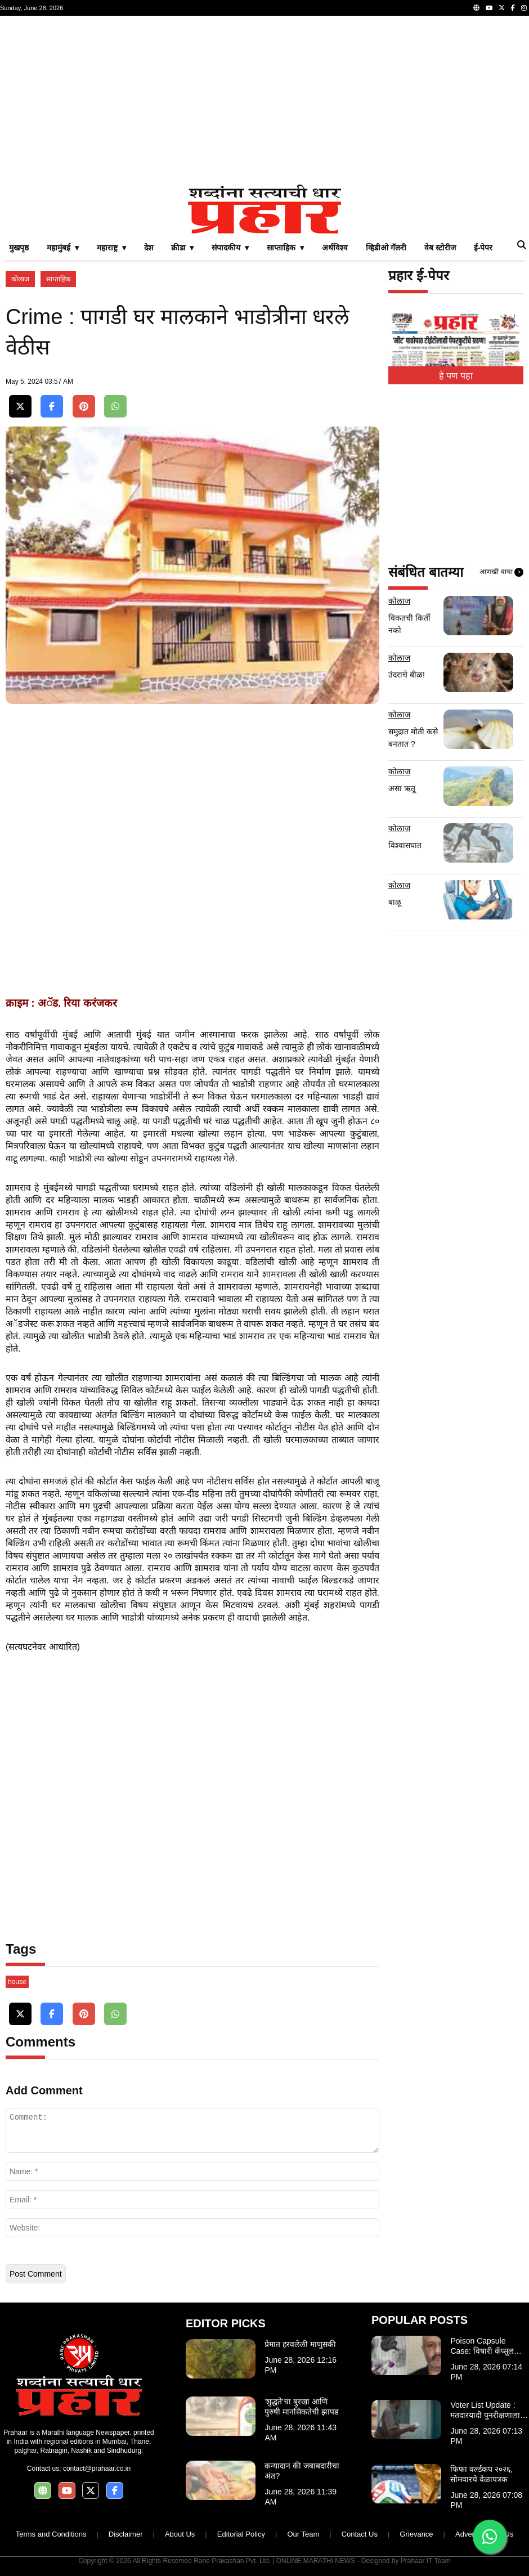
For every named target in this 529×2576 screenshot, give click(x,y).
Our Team (303, 2534)
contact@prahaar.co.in (97, 2468)
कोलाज (20, 279)
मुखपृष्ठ (19, 247)
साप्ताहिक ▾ (285, 247)
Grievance (416, 2534)
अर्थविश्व (335, 247)
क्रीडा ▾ (182, 247)
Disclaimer (126, 2534)
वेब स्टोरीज (440, 247)
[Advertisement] (264, 100)
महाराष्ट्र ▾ (111, 247)
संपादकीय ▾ (230, 247)
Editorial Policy (241, 2534)
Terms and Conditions (51, 2534)
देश (148, 247)
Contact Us (360, 2534)
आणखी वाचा (501, 572)
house (17, 1982)
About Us (180, 2534)
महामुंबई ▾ (63, 247)
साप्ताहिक (58, 279)
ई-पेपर (483, 247)
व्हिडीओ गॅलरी (386, 247)
